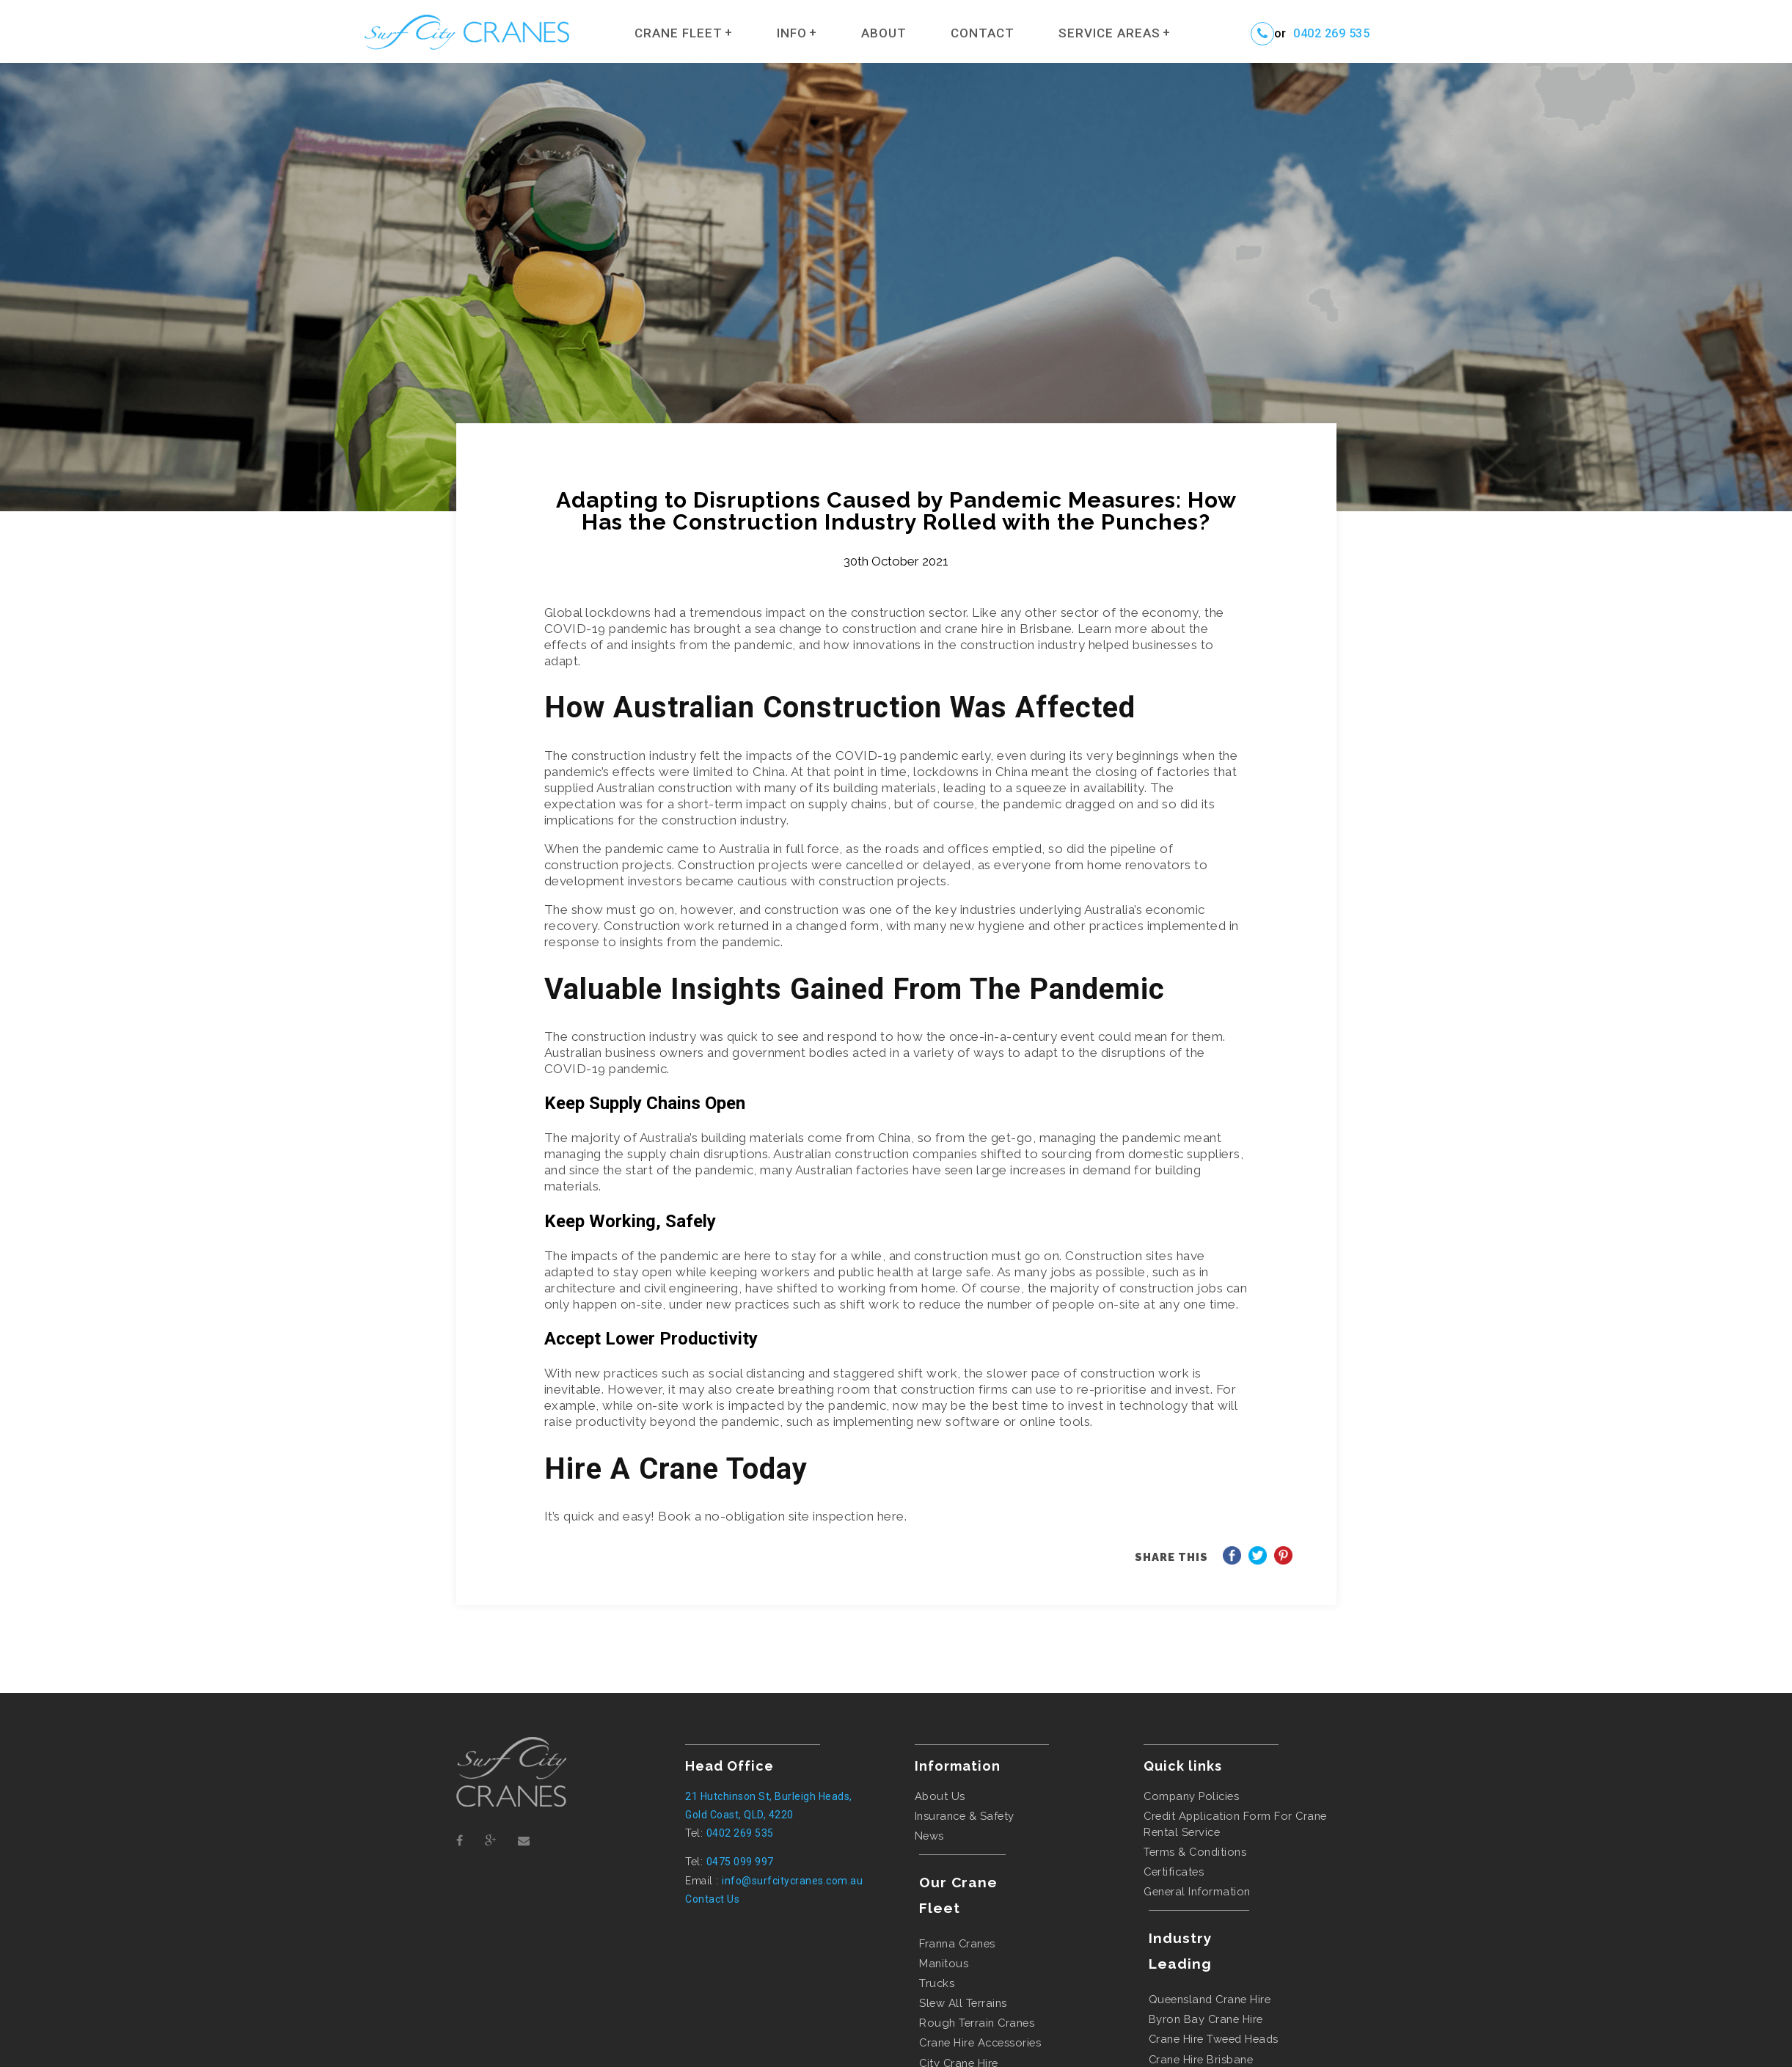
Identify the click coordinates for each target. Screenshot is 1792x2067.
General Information (1197, 1891)
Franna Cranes (957, 1943)
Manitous (943, 1963)
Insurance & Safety (964, 1816)
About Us (940, 1796)
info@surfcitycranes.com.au (792, 1881)
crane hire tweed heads (1214, 2039)
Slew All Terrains (963, 2003)
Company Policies (1191, 1796)
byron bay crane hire (1206, 2019)
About (884, 33)
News (929, 1835)
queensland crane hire (1210, 1999)
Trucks (936, 1983)
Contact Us (712, 1899)
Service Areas (1109, 33)
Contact (982, 33)
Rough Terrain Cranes (976, 2022)
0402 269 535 (1331, 34)
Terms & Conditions (1195, 1851)
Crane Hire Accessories (980, 2042)
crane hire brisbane (1201, 2059)
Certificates (1174, 1871)
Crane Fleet (678, 33)
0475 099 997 (740, 1861)
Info (792, 33)
